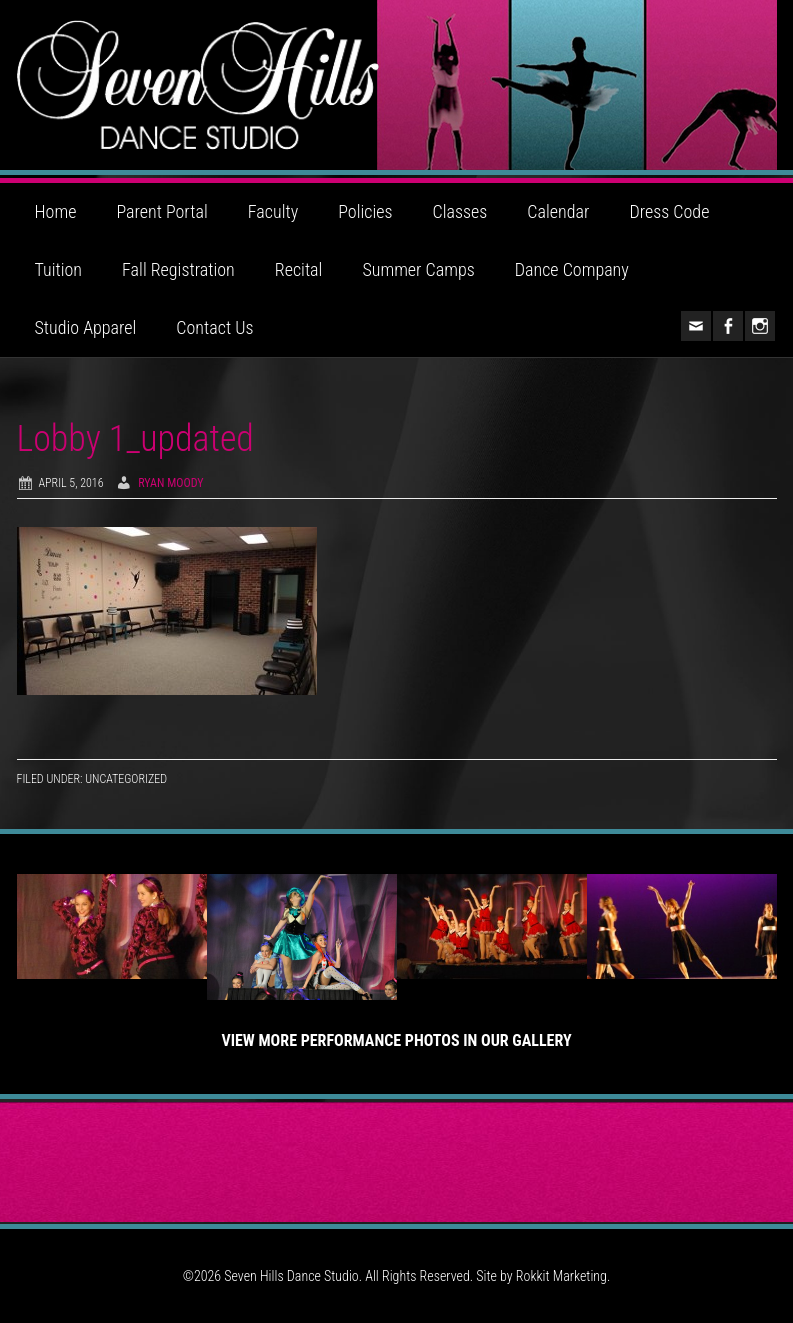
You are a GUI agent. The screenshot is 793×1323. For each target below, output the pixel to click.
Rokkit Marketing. (563, 1276)
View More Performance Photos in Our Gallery (396, 1040)
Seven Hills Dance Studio (397, 85)
